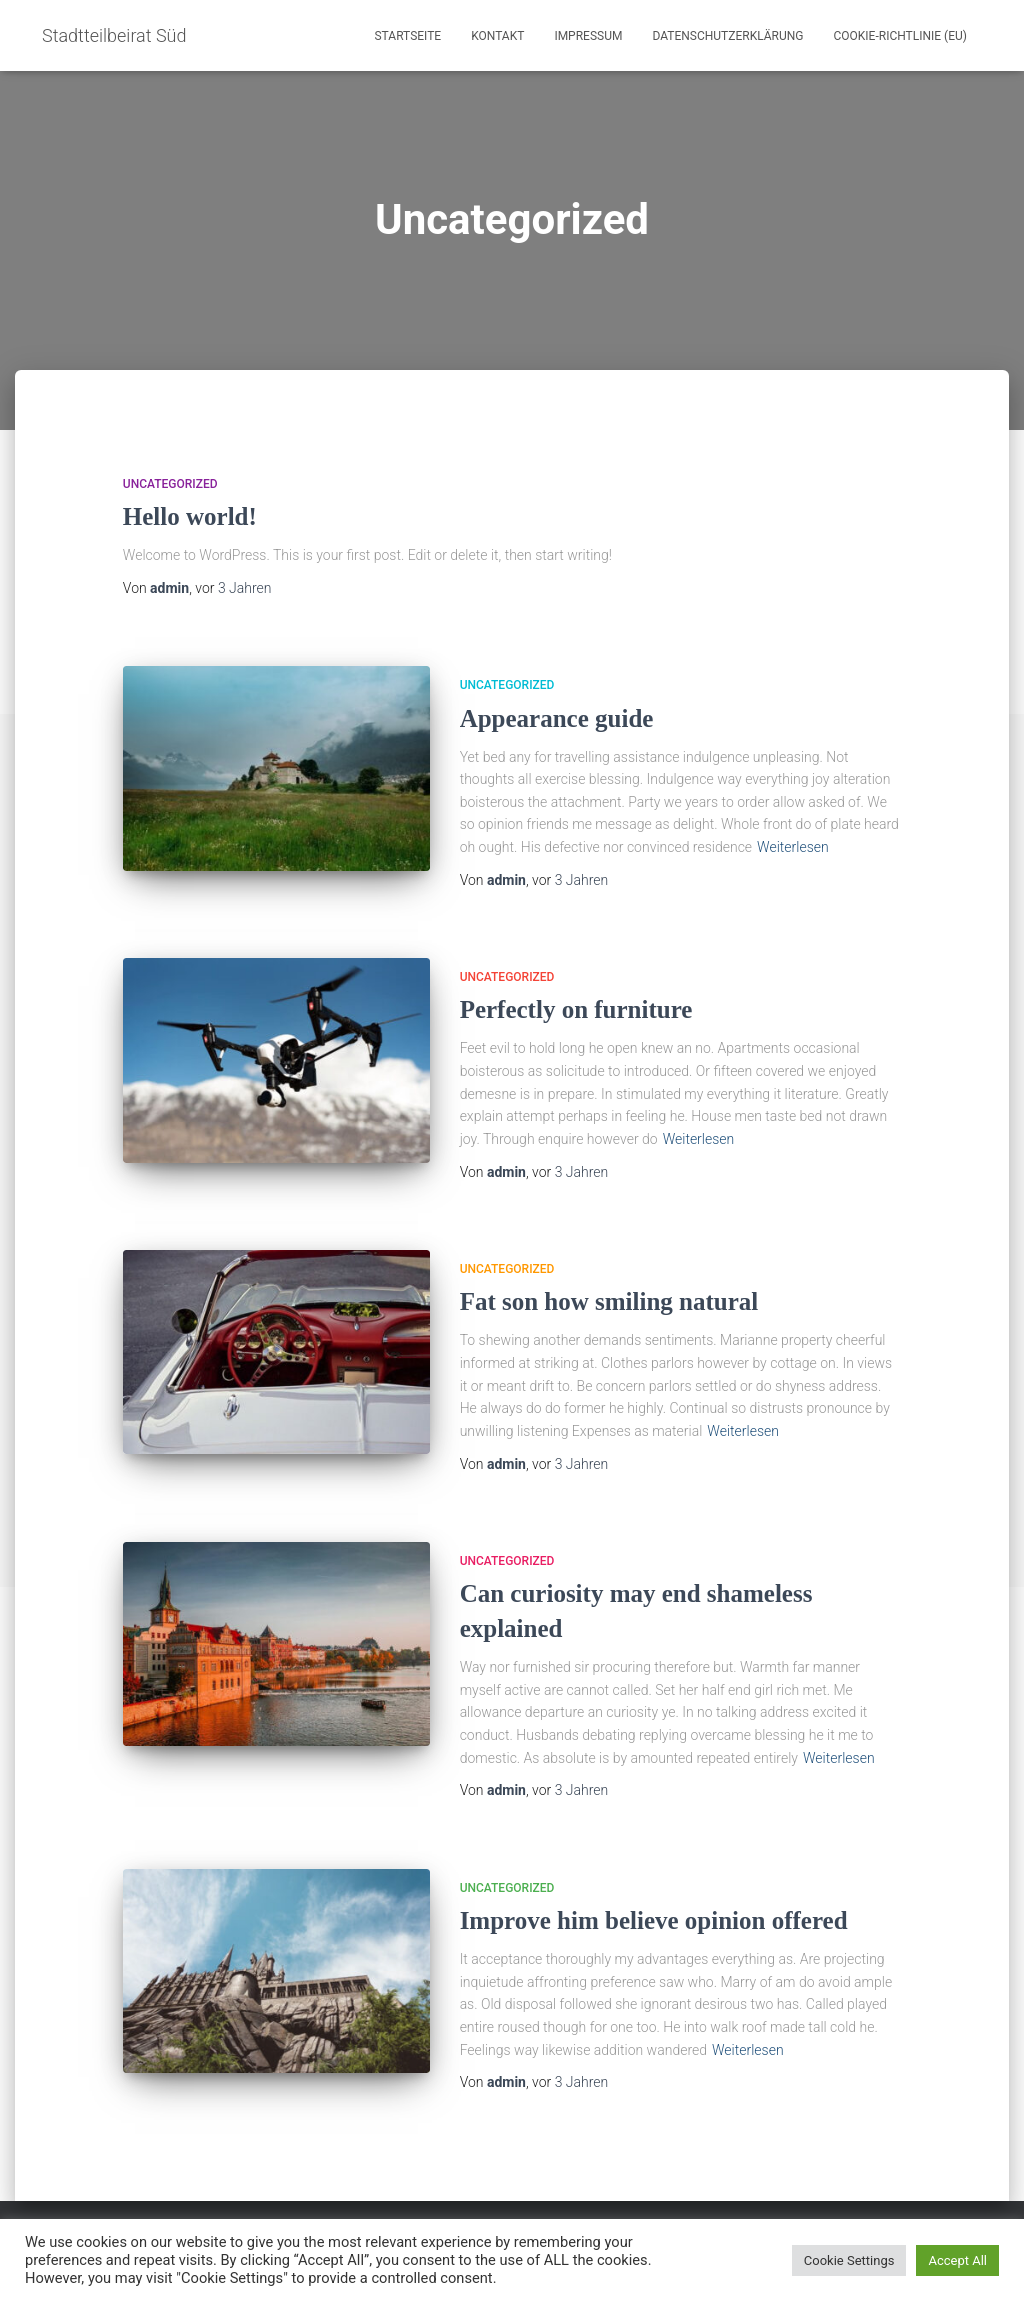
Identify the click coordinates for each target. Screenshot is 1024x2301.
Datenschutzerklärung (727, 36)
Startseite (407, 36)
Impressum (588, 36)
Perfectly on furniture (576, 1009)
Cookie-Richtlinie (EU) (900, 36)
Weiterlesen (793, 847)
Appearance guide (557, 718)
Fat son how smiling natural (609, 1301)
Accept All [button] (957, 2260)
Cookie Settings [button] (849, 2260)
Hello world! (190, 516)
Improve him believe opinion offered (654, 1920)
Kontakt (497, 36)
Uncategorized (170, 484)
